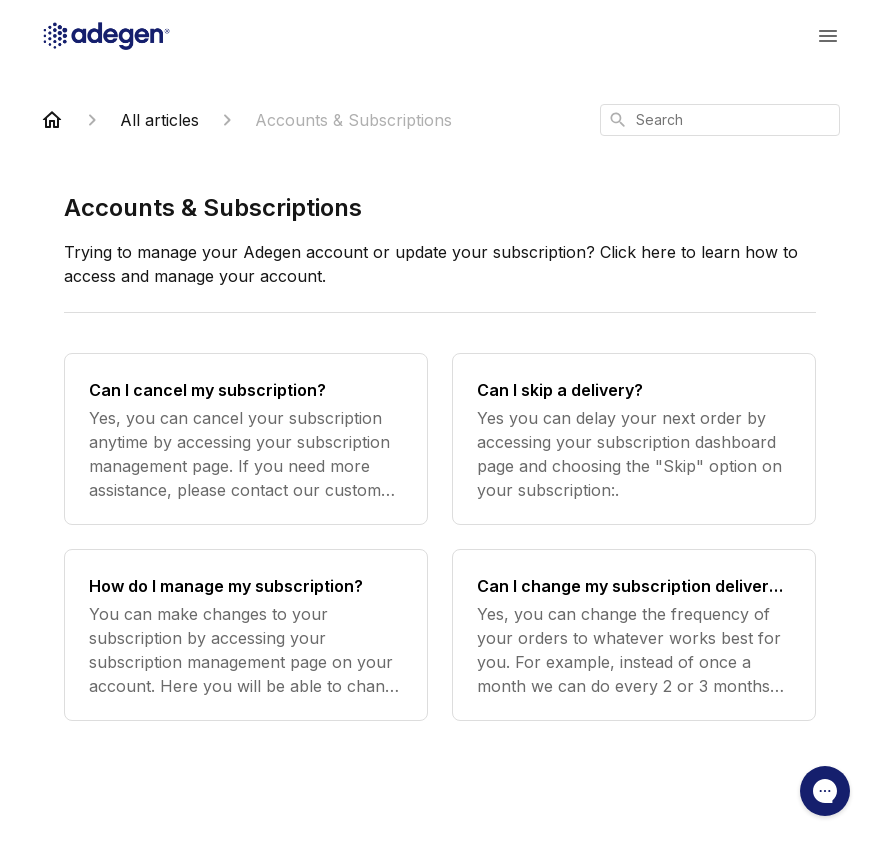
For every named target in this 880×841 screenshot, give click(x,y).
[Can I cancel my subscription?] (246, 439)
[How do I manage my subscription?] (246, 635)
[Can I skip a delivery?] (634, 439)
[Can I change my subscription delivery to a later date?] (634, 635)
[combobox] (720, 120)
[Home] (52, 120)
